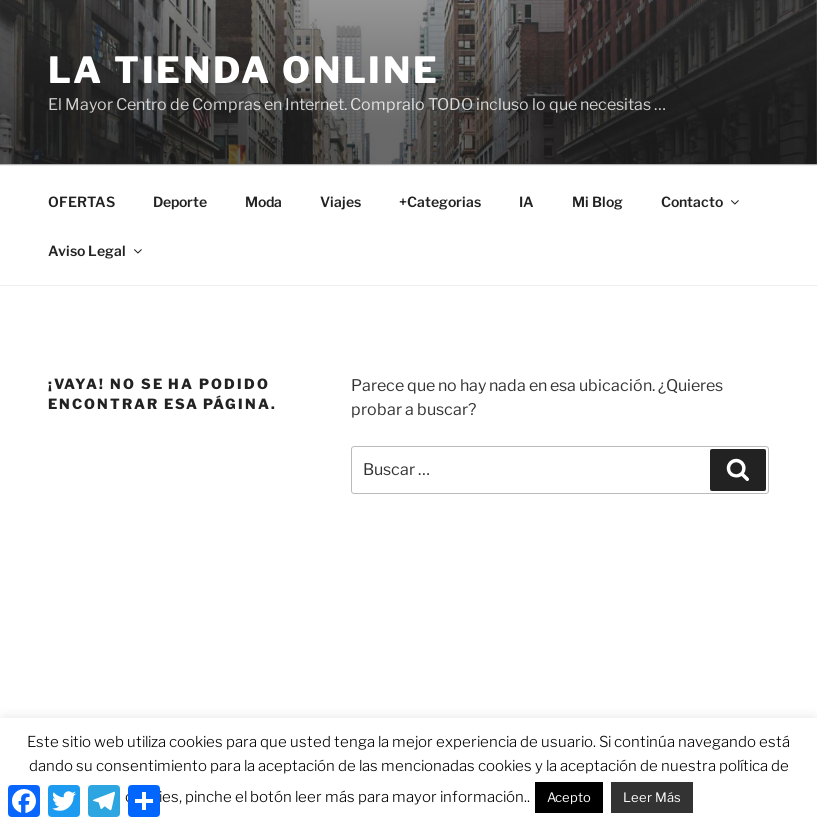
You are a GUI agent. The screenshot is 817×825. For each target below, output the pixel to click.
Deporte (180, 201)
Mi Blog (597, 201)
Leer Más (652, 797)
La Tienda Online (244, 70)
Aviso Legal (96, 250)
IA (526, 201)
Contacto (701, 201)
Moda (263, 201)
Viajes (340, 201)
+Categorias (440, 201)
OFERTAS (81, 201)
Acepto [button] (569, 797)
